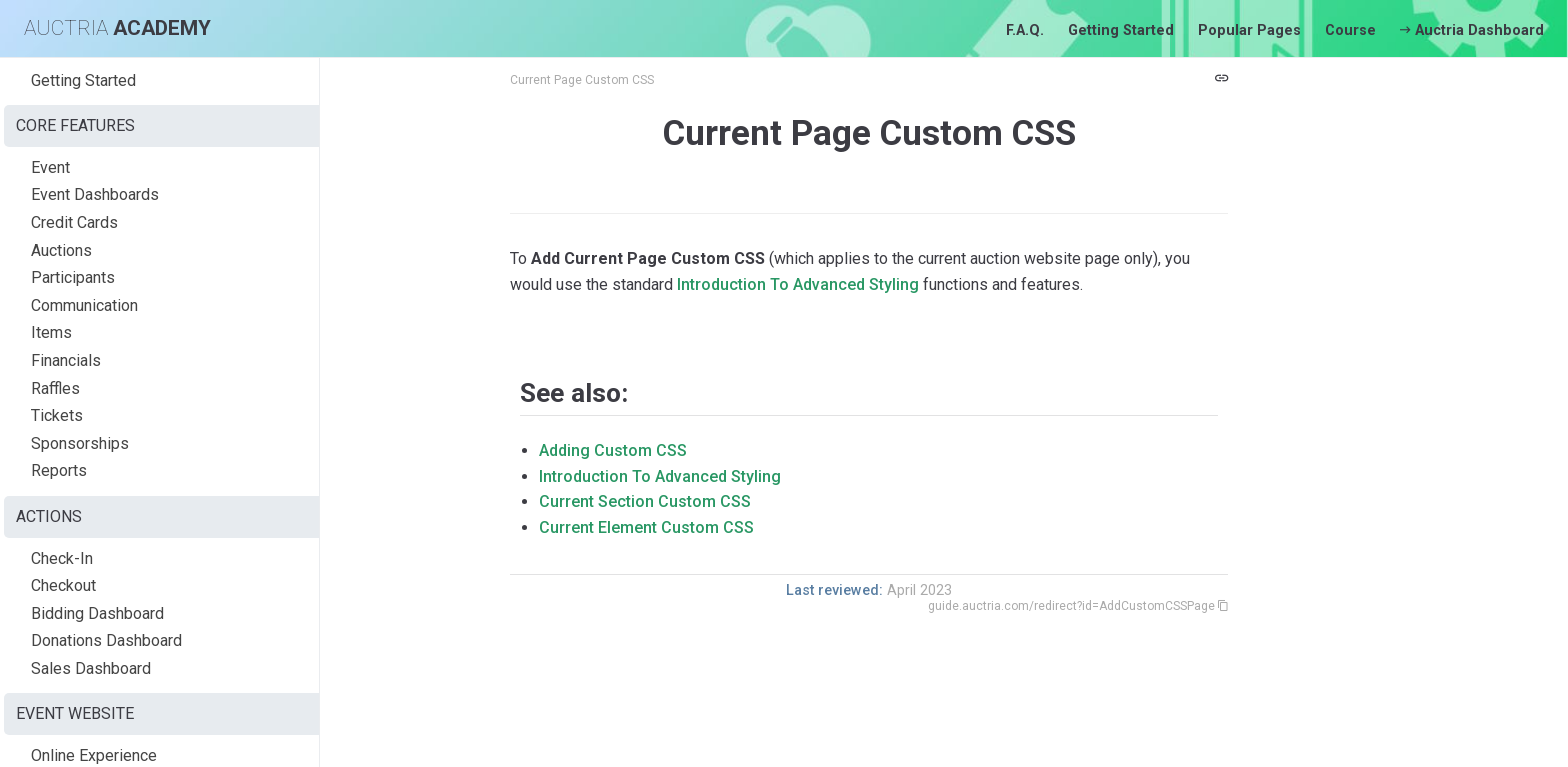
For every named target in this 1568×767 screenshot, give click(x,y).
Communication (84, 305)
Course (1350, 30)
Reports (59, 470)
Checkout (63, 585)
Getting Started (1121, 30)
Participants (73, 277)
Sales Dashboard (91, 668)
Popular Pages (1249, 30)
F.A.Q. (1025, 30)
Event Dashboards (95, 194)
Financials (66, 360)
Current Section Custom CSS (645, 501)
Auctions (61, 250)
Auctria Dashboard (1472, 30)
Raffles (55, 388)
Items (51, 332)
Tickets (57, 415)
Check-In (62, 558)
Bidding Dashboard (97, 613)
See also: (574, 393)
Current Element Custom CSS (646, 527)
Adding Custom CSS (613, 450)
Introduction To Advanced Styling (798, 284)
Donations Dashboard (106, 640)
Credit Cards (74, 222)
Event (50, 167)
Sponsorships (80, 443)
